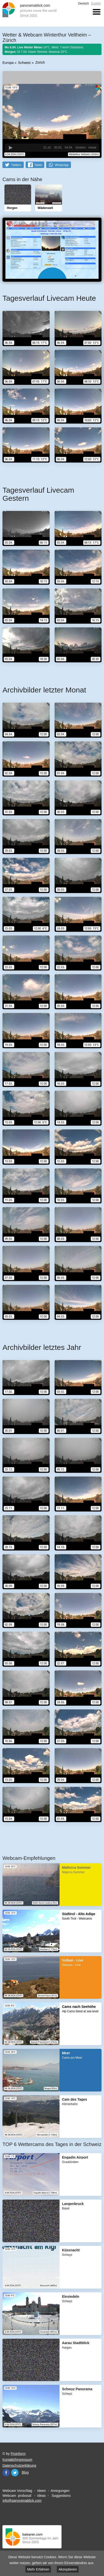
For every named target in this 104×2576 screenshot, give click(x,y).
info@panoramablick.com (22, 2500)
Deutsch (83, 3)
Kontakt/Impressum (17, 2460)
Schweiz (24, 63)
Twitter (15, 2472)
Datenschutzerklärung (19, 2465)
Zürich (40, 62)
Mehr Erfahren (38, 2569)
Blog (25, 2472)
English (96, 3)
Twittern (16, 165)
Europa (8, 63)
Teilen (38, 165)
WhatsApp (61, 165)
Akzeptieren (68, 2569)
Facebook (6, 2472)
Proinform (18, 2454)
